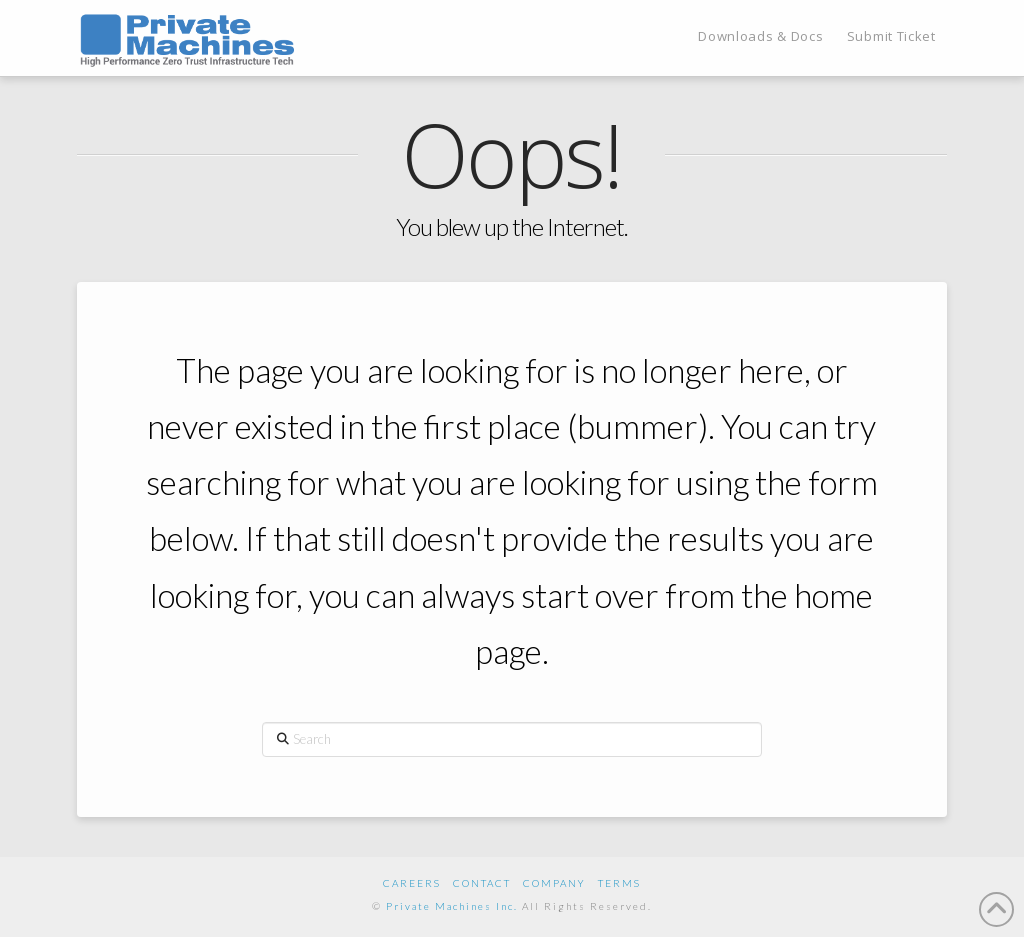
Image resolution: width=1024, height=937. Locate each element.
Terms (619, 883)
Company (554, 883)
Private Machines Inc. (452, 906)
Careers (412, 883)
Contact (482, 883)
